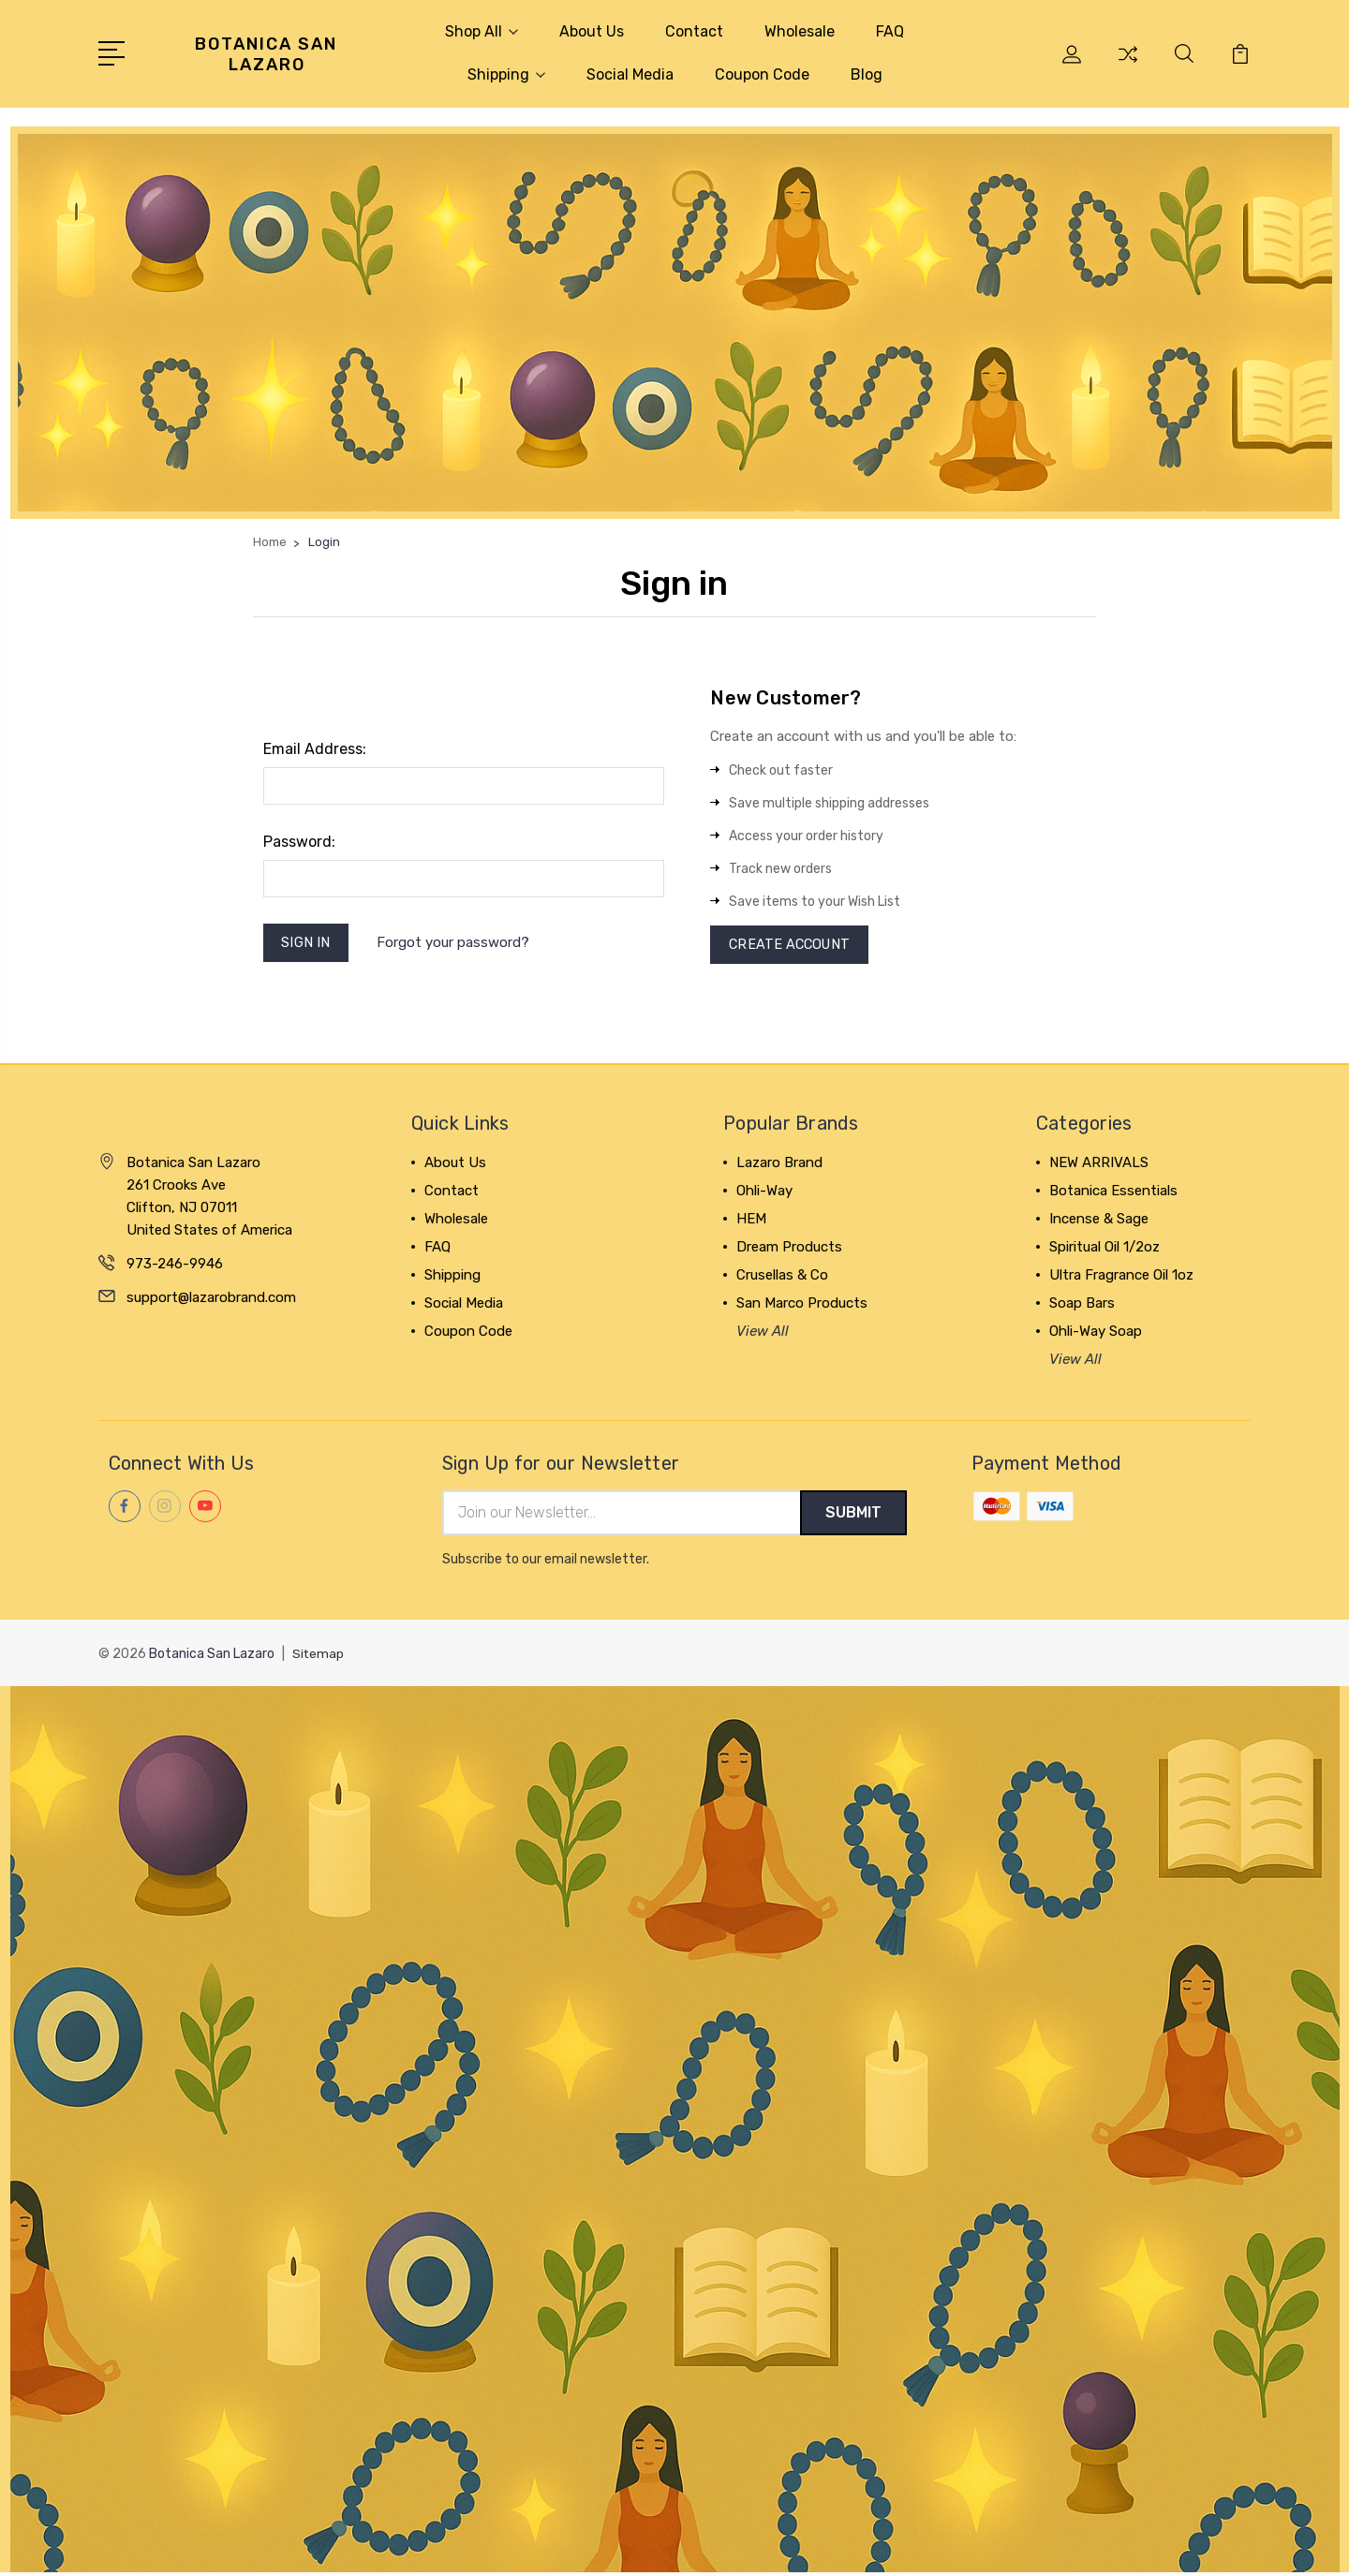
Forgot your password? (455, 944)
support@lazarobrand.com (211, 1300)
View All (762, 1333)
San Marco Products (801, 1305)
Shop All (481, 31)
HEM (751, 1221)
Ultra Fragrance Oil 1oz (1121, 1277)
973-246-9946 (174, 1266)
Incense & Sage (1099, 1221)
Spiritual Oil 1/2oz (1104, 1249)
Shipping (506, 74)
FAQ (890, 31)
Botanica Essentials (1113, 1193)
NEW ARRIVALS (1099, 1165)
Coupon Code (762, 74)
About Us (591, 31)
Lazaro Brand (779, 1165)
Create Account (792, 946)
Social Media (630, 74)
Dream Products (789, 1249)
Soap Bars (1082, 1305)
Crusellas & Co (782, 1277)
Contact (694, 31)
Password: (299, 842)
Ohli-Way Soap (1095, 1333)
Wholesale (799, 31)
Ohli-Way (764, 1193)
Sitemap (318, 1658)
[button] (675, 322)
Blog (866, 74)
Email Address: (314, 749)
